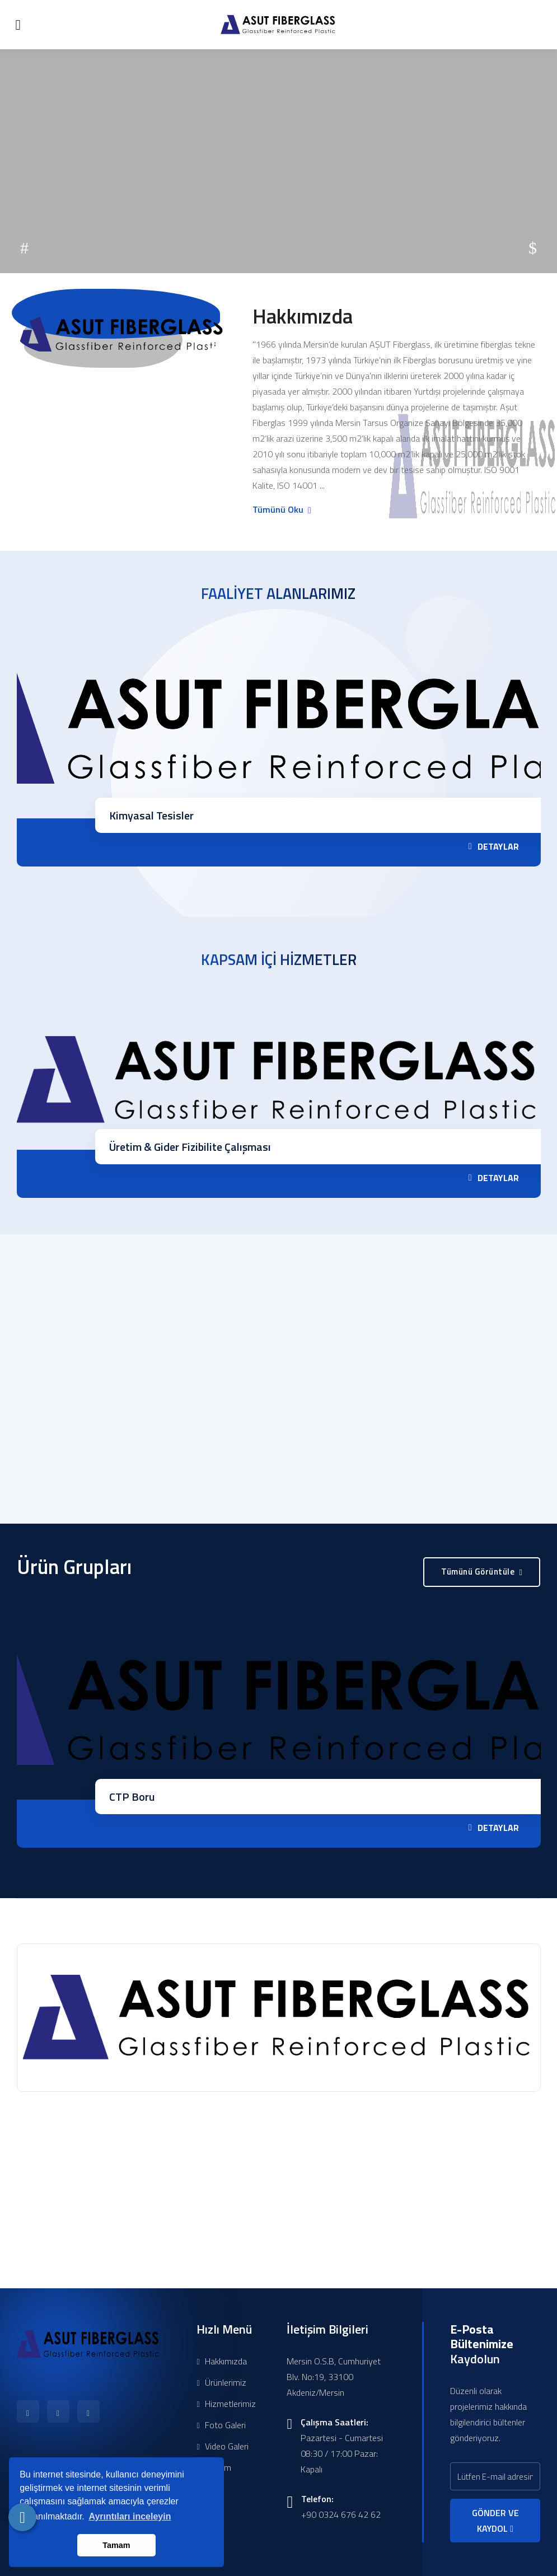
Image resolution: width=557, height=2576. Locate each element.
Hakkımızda (221, 2361)
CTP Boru (132, 1796)
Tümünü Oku (280, 509)
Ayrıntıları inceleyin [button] (129, 2516)
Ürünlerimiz (221, 2382)
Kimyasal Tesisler (151, 815)
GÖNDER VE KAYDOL (495, 2520)
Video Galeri (222, 2446)
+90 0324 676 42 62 (341, 2514)
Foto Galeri (220, 2425)
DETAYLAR (494, 846)
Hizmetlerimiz (225, 2403)
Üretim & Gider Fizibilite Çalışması (190, 1146)
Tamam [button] (116, 2545)
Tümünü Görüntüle (481, 1571)
